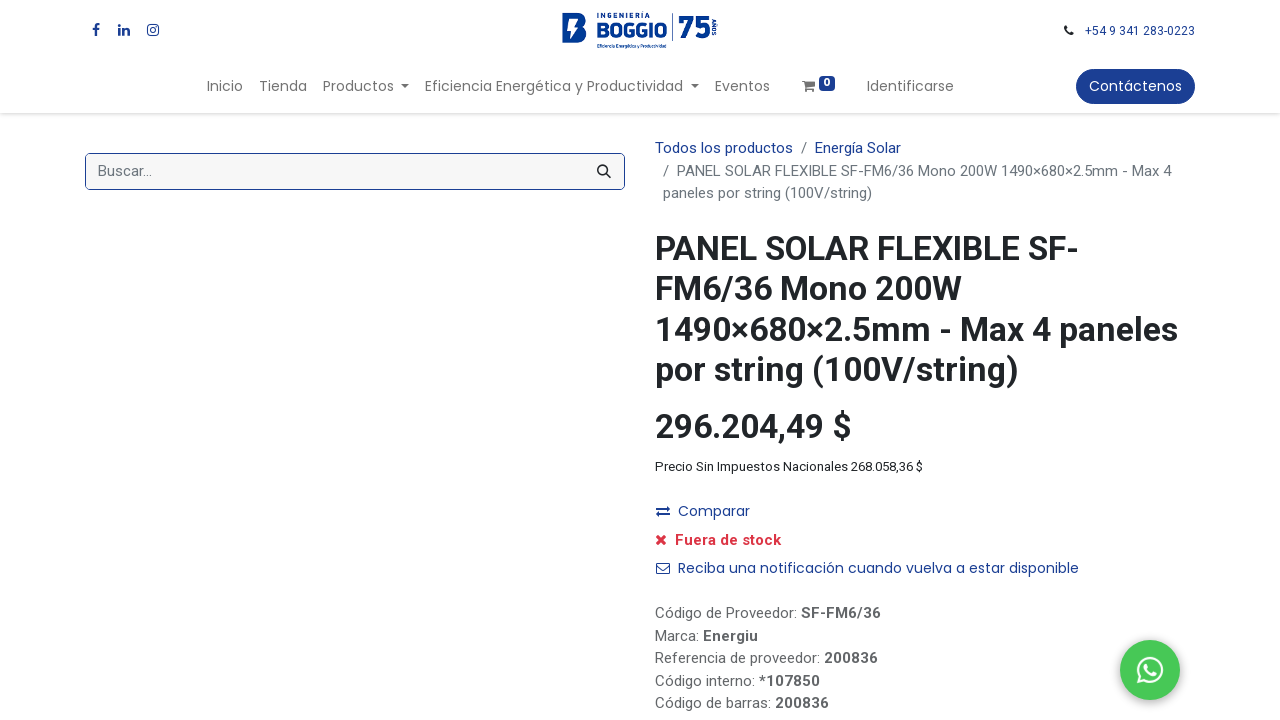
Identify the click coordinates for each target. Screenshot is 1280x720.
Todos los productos (724, 148)
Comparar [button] (703, 565)
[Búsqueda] (604, 171)
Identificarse (910, 86)
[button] (933, 517)
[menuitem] (225, 86)
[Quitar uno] (679, 517)
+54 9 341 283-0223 (1140, 31)
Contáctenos (1135, 86)
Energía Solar (858, 148)
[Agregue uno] (781, 517)
